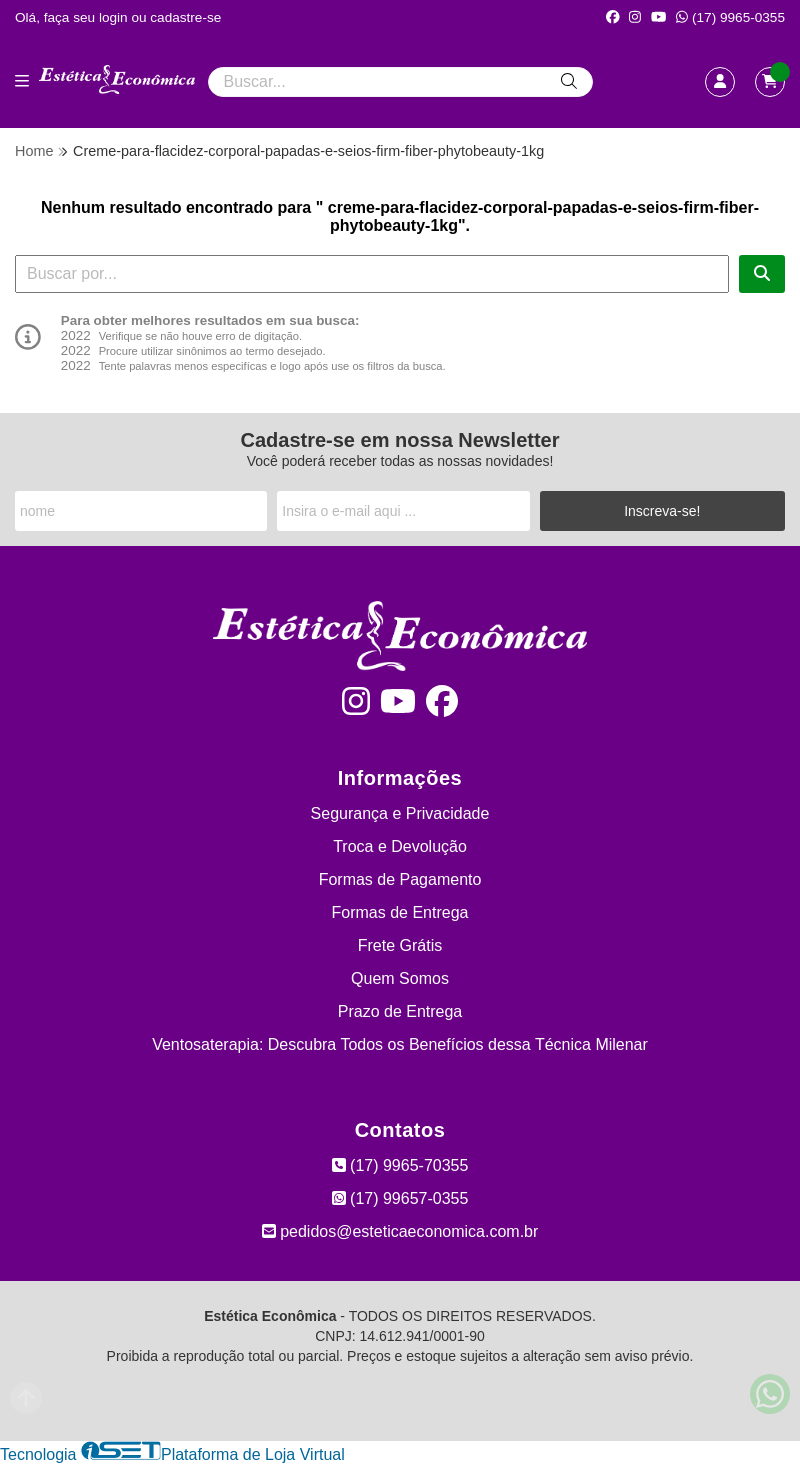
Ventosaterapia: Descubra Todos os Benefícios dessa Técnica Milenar (400, 1044)
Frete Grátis (400, 945)
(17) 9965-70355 (400, 1165)
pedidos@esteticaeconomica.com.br (400, 1231)
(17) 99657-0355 (400, 1198)
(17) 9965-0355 (730, 17)
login (115, 17)
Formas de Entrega (400, 912)
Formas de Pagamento (400, 879)
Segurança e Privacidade (400, 813)
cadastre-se (185, 17)
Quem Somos (400, 978)
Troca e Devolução (400, 846)
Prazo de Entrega (400, 1011)
